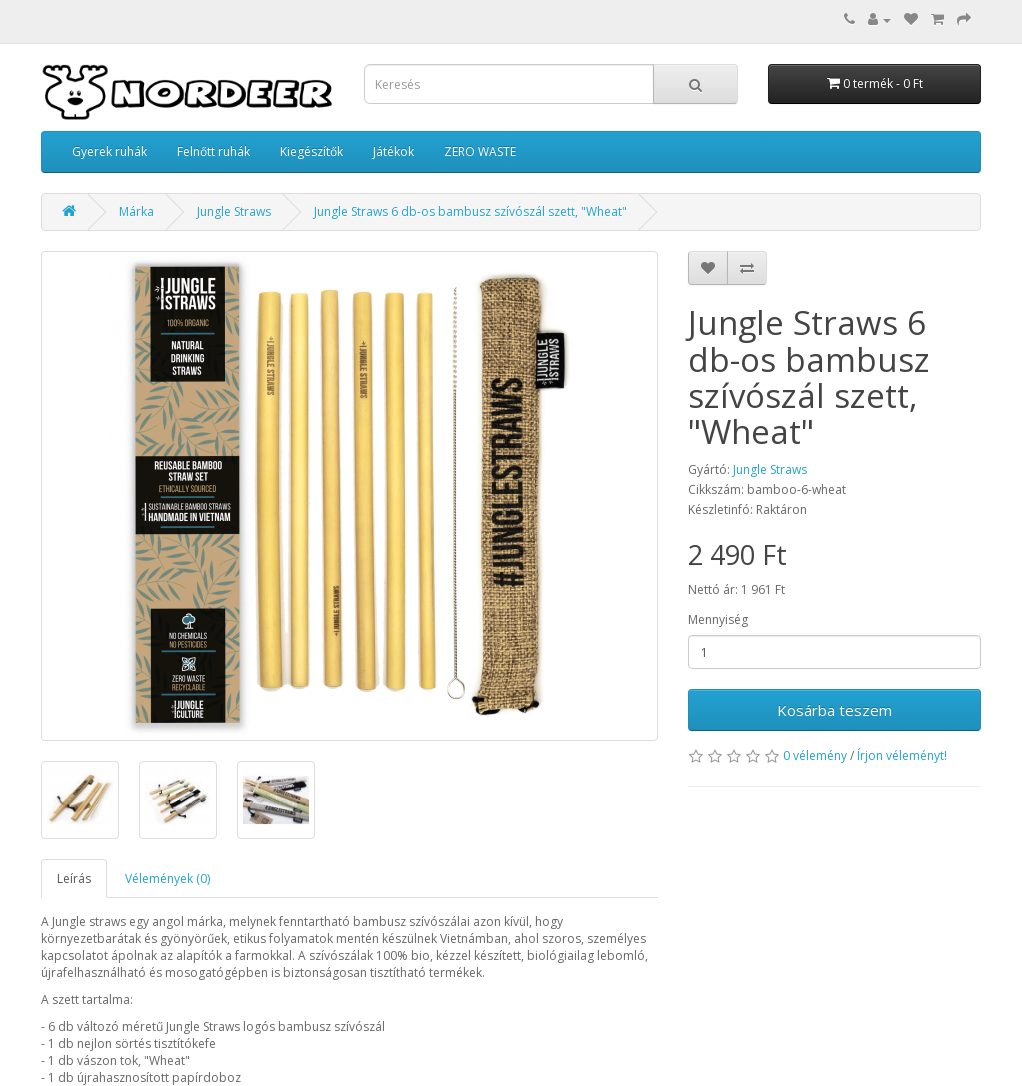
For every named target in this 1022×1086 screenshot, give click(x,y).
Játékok (393, 151)
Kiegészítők (311, 151)
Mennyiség (718, 619)
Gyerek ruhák (109, 151)
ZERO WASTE (480, 151)
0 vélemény (815, 755)
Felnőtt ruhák (213, 151)
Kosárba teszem (834, 710)
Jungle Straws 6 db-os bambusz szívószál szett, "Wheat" (470, 211)
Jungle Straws (234, 211)
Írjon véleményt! (902, 755)
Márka (136, 211)
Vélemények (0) (167, 878)
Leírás (74, 878)
